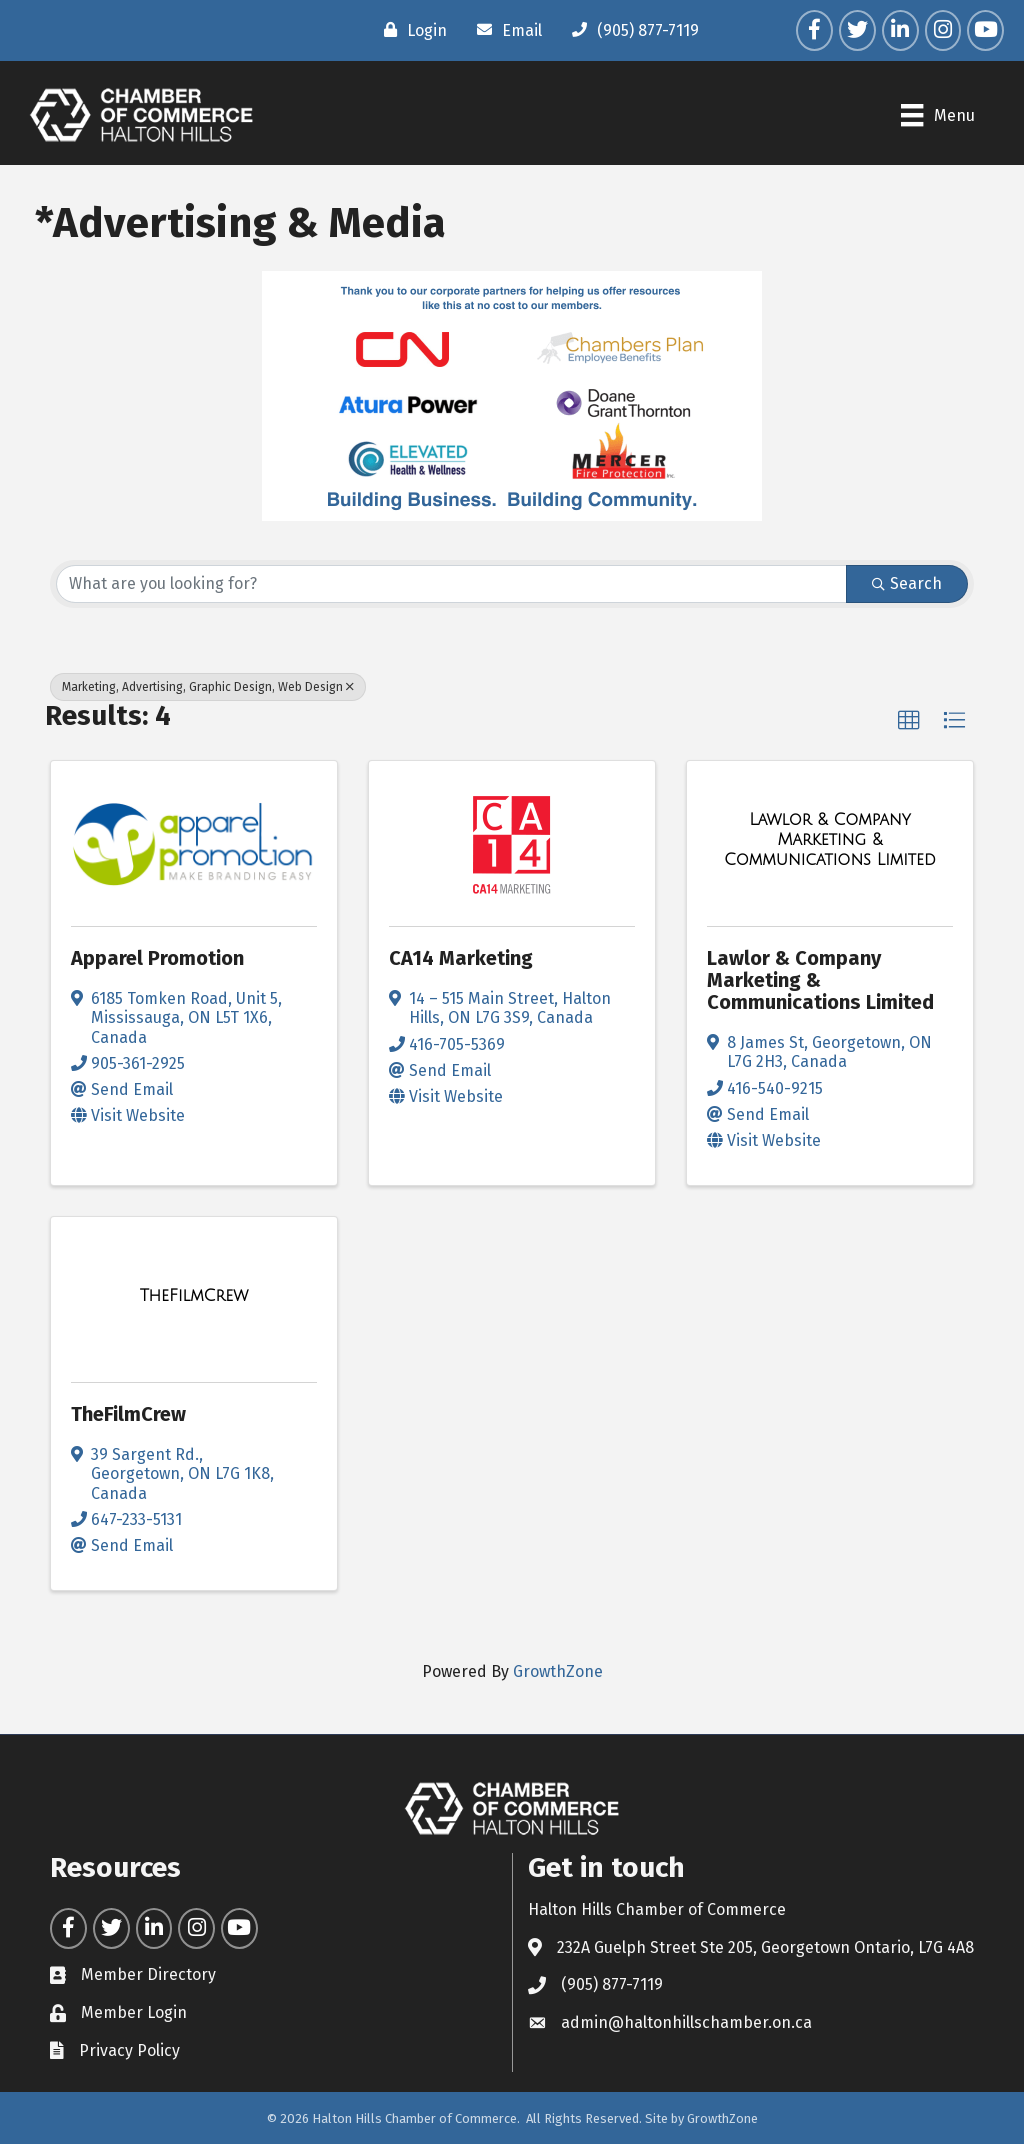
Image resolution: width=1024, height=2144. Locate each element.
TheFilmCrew (128, 1414)
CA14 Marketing (461, 958)
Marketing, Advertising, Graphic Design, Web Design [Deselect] (208, 687)
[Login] (410, 30)
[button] (909, 721)
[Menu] (937, 115)
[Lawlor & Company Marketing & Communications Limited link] (830, 839)
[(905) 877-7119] (630, 30)
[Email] (504, 30)
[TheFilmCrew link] (194, 1296)
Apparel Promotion (157, 958)
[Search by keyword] (451, 584)
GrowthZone (558, 1671)
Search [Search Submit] (907, 583)
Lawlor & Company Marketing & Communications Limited (820, 980)
